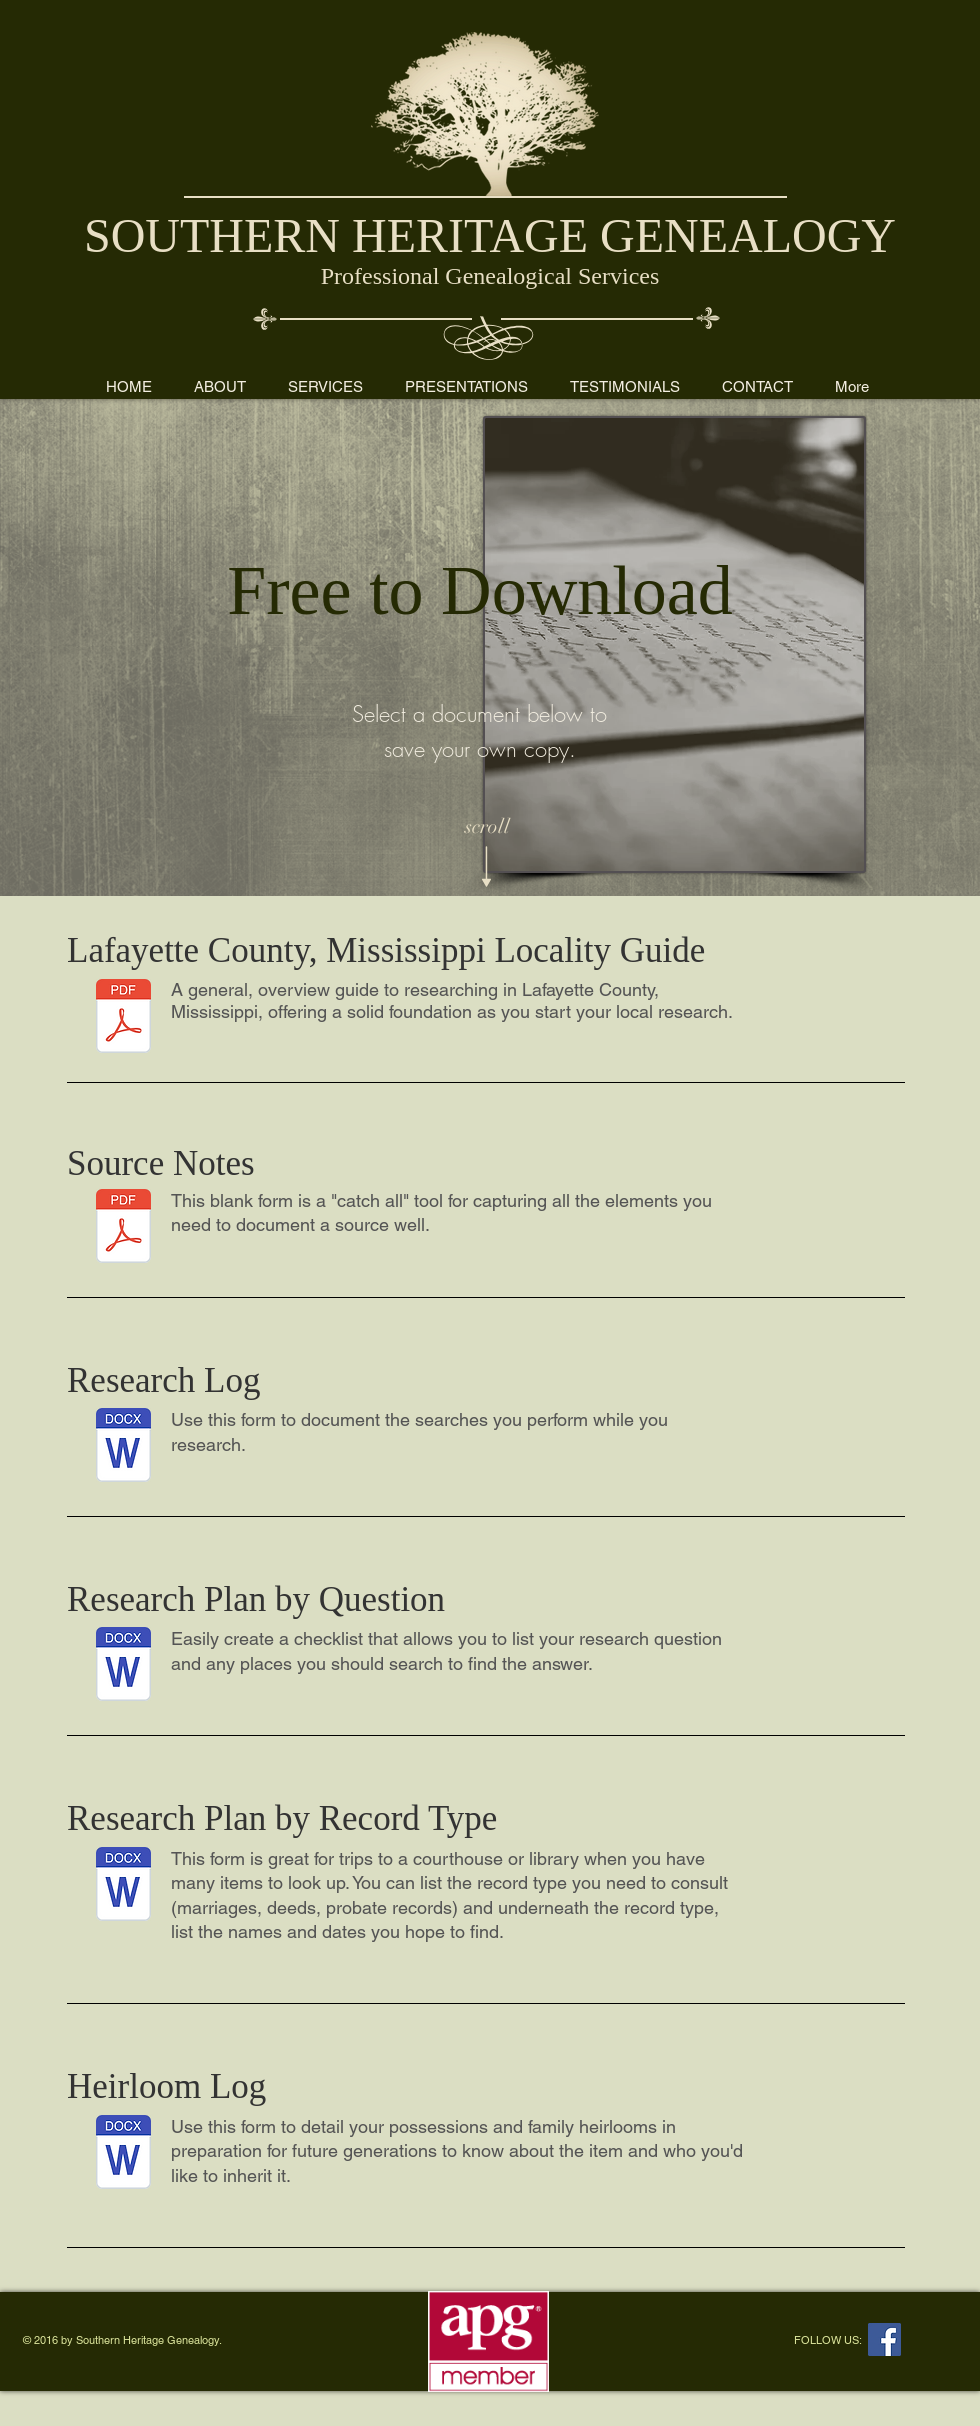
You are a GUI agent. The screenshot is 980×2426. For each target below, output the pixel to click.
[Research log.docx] (123, 1447)
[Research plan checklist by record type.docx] (123, 1886)
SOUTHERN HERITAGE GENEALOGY (490, 235)
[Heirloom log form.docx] (123, 2154)
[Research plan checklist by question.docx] (123, 1666)
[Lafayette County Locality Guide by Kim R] (123, 1018)
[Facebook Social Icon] (884, 2339)
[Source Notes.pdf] (123, 1228)
